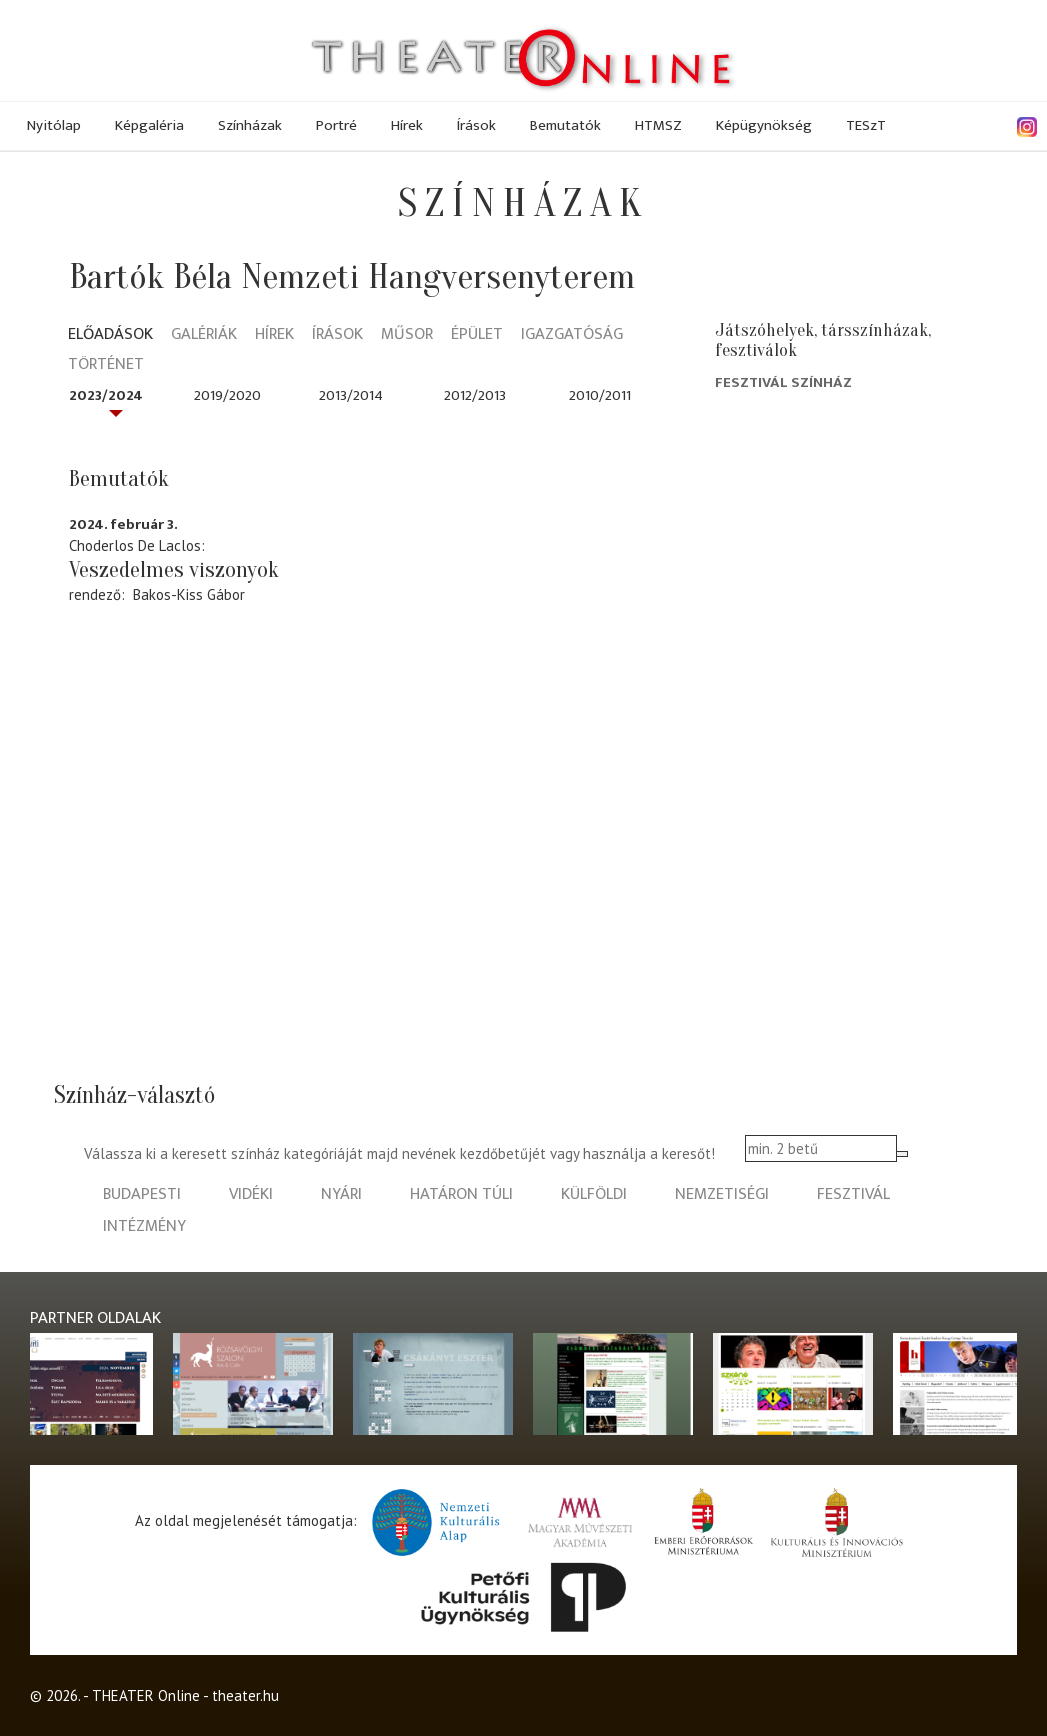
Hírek (407, 125)
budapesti (142, 1194)
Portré (336, 125)
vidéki (251, 1194)
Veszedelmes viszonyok (174, 570)
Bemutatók (565, 125)
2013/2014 (351, 395)
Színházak (250, 125)
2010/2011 (600, 395)
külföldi (594, 1194)
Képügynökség (764, 125)
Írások (476, 125)
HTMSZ (658, 125)
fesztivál (853, 1194)
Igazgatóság (572, 335)
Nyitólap (54, 125)
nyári (341, 1194)
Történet (106, 365)
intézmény (144, 1226)
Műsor (407, 335)
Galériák (204, 335)
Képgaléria (149, 125)
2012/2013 (475, 395)
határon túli (461, 1194)
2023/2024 (106, 395)
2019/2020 (227, 395)
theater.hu (245, 1695)
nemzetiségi (722, 1194)
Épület (477, 335)
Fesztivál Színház (783, 382)
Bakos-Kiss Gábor (189, 594)
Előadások (110, 335)
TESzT (866, 125)
